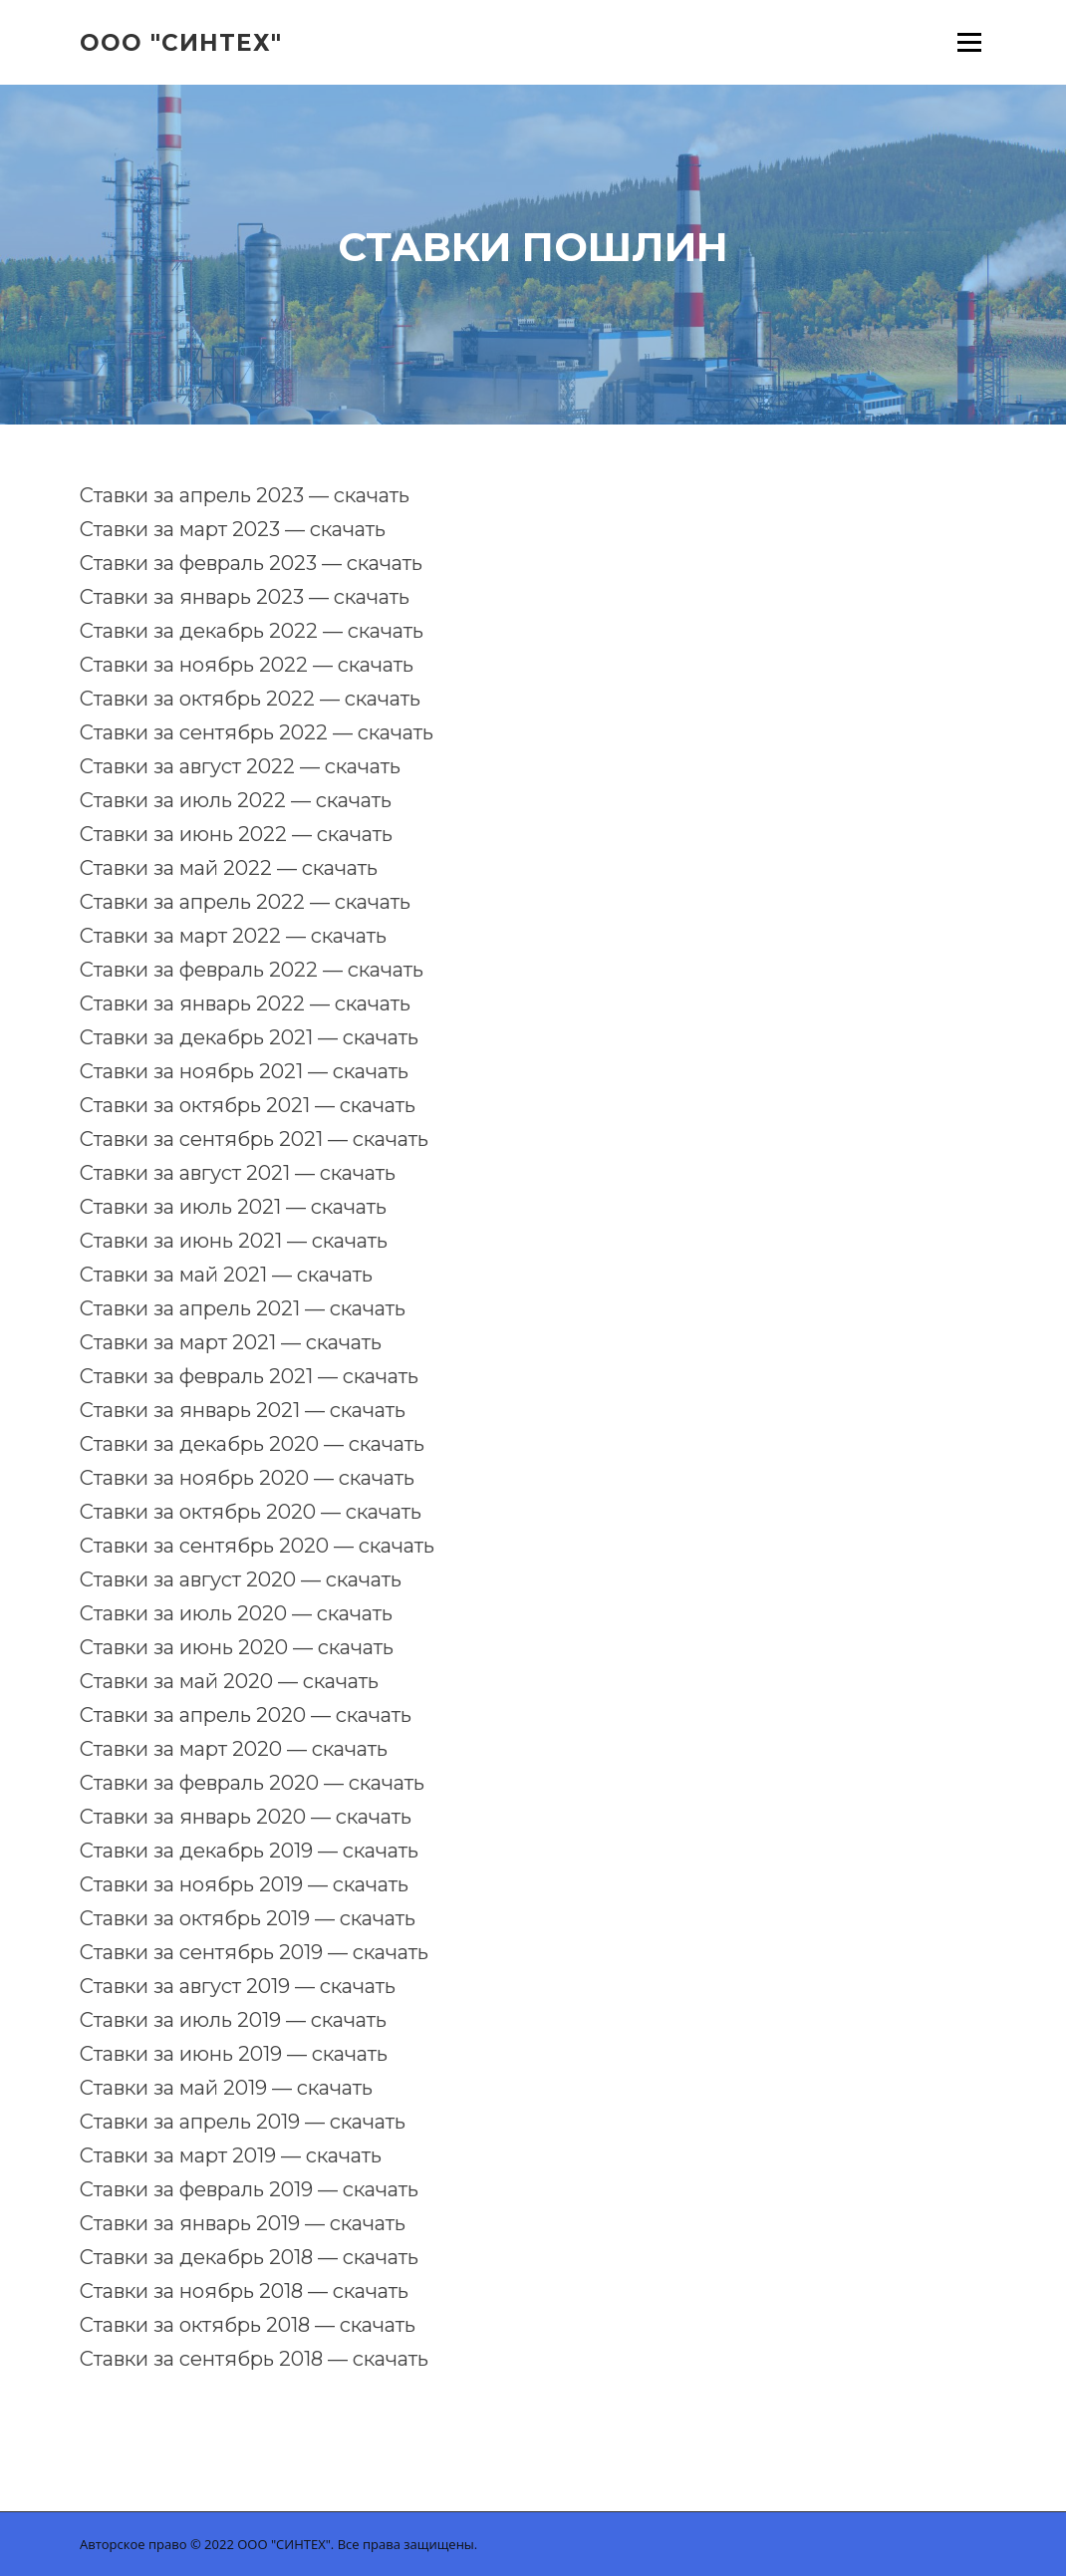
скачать (371, 495)
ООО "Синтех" (181, 42)
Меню (968, 42)
